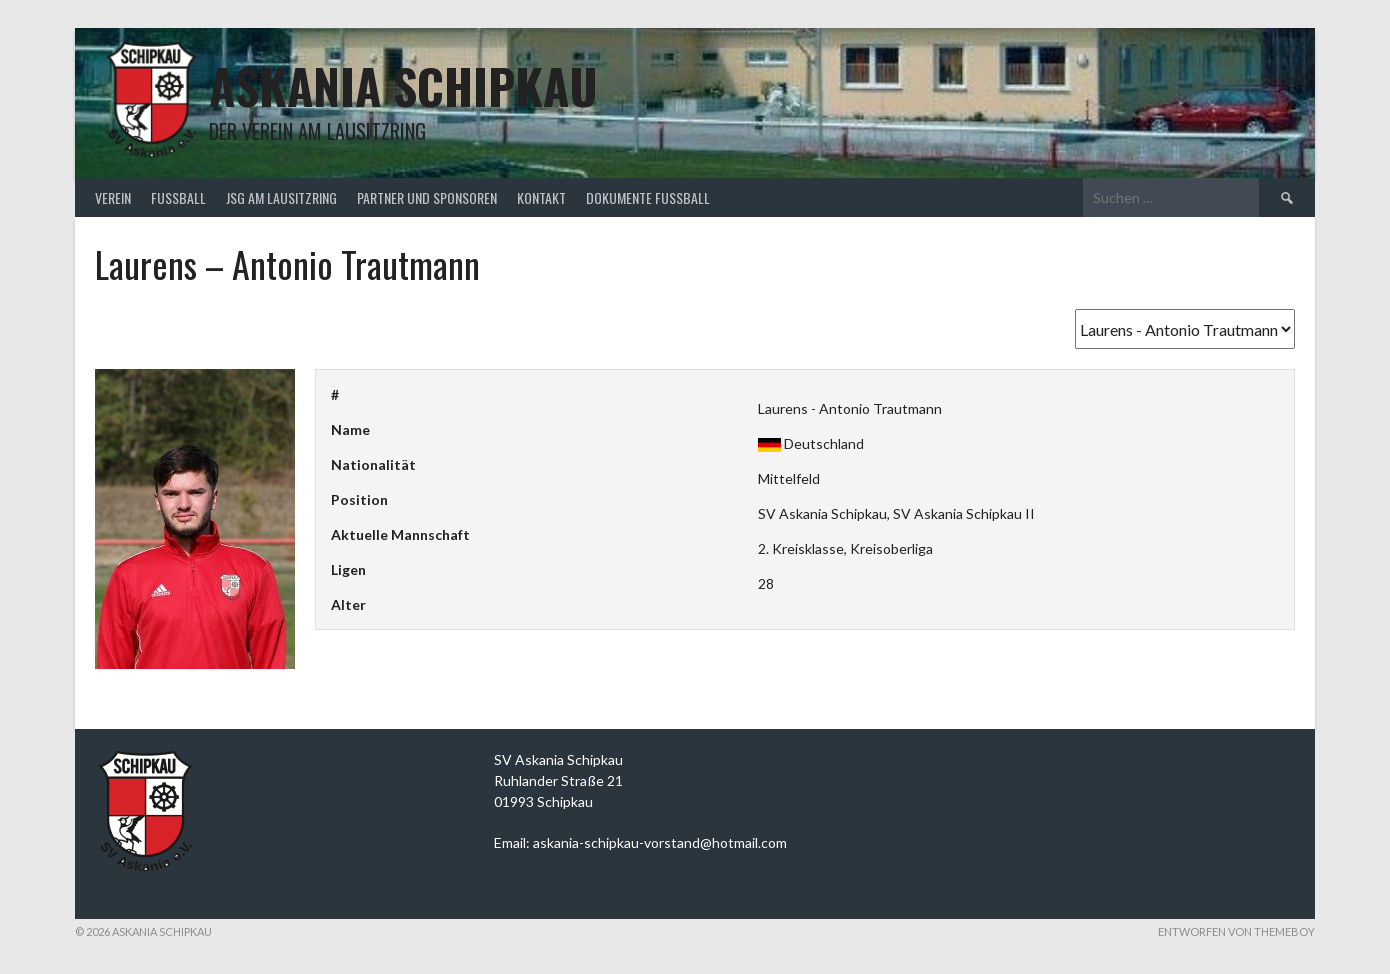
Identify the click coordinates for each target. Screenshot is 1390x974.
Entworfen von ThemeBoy (1236, 931)
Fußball (178, 197)
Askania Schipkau (403, 85)
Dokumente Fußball (648, 197)
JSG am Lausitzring (281, 197)
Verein (113, 197)
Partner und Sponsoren (427, 197)
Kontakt (541, 197)
